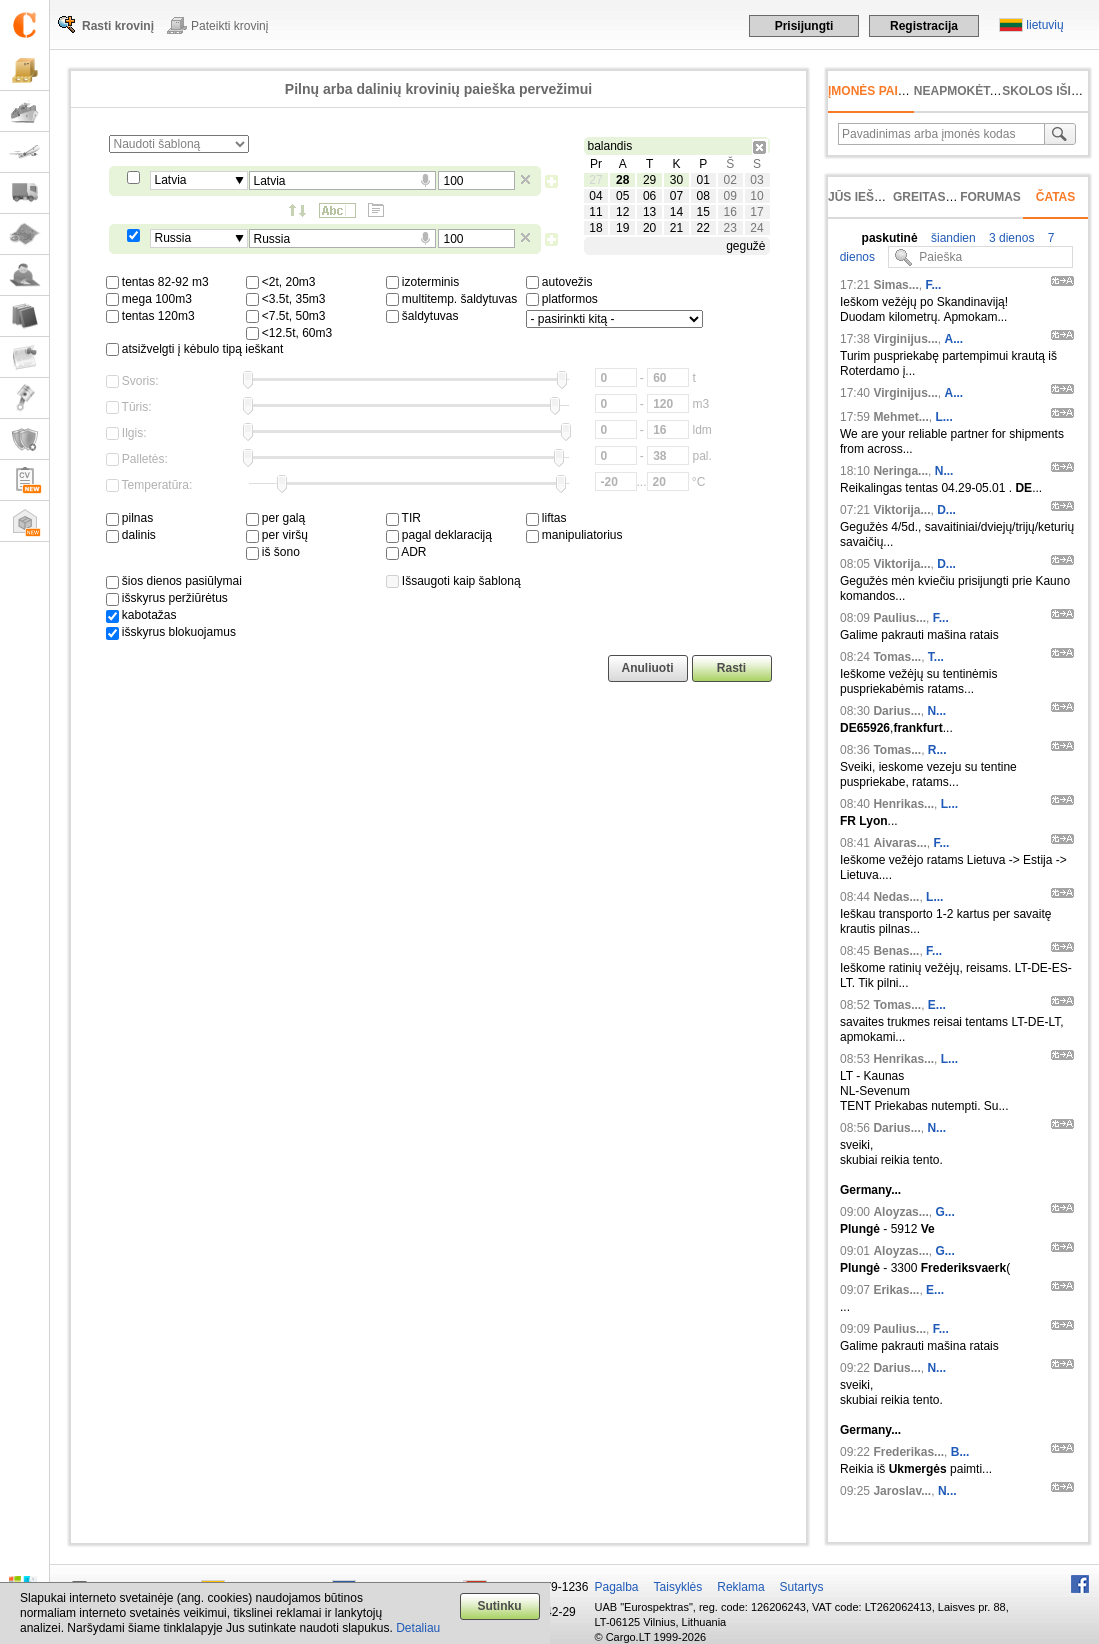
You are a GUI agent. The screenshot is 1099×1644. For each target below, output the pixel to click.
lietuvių (1044, 25)
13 (649, 212)
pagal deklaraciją (439, 535)
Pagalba (617, 1587)
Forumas (990, 197)
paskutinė (890, 238)
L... (943, 417)
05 (622, 196)
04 (595, 196)
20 (649, 228)
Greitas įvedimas (950, 197)
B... (960, 1452)
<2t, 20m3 (281, 282)
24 (756, 228)
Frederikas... (908, 1452)
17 (756, 212)
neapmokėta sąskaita (988, 91)
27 (595, 180)
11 (595, 212)
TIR (403, 518)
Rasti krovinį (118, 26)
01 (703, 180)
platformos (562, 299)
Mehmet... (900, 417)
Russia (173, 238)
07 (676, 196)
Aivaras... (899, 843)
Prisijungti (804, 26)
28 (622, 180)
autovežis (559, 282)
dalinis (131, 535)
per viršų (277, 535)
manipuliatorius (574, 535)
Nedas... (896, 897)
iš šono (273, 552)
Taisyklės (678, 1587)
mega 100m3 (149, 299)
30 (676, 180)
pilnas (130, 518)
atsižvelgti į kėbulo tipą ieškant (195, 349)
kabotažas (141, 615)
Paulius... (899, 618)
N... (944, 471)
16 (729, 212)
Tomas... (897, 657)
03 (756, 180)
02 (729, 180)
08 (703, 196)
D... (946, 510)
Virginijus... (905, 339)
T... (936, 657)
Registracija (924, 26)
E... (937, 1005)
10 (756, 196)
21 (676, 228)
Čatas (1056, 197)
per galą (276, 518)
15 (703, 212)
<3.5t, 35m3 (286, 299)
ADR (406, 552)
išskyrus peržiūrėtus (167, 598)
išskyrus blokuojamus (171, 632)
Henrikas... (903, 804)
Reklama (740, 1587)
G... (944, 1212)
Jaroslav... (902, 1491)
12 (622, 212)
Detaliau (418, 1628)
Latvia (171, 180)
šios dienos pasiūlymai (174, 581)
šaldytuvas (422, 316)
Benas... (896, 951)
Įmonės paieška (879, 91)
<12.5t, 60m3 (289, 333)
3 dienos (1010, 238)
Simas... (895, 285)
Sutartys (802, 1587)
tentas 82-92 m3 (157, 282)
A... (954, 339)
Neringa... (900, 471)
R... (937, 750)
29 (649, 180)
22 (703, 228)
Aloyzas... (900, 1212)
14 (676, 212)
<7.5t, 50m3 (286, 316)
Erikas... (896, 1290)
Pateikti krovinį (229, 26)
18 (595, 228)
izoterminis (423, 282)
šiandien (952, 238)
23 (729, 228)
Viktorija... (901, 510)
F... (933, 285)
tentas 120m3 (150, 316)
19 (622, 228)
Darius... (896, 711)
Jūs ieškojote (875, 197)
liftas (546, 518)
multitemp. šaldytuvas (452, 299)
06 (649, 196)
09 (729, 196)
